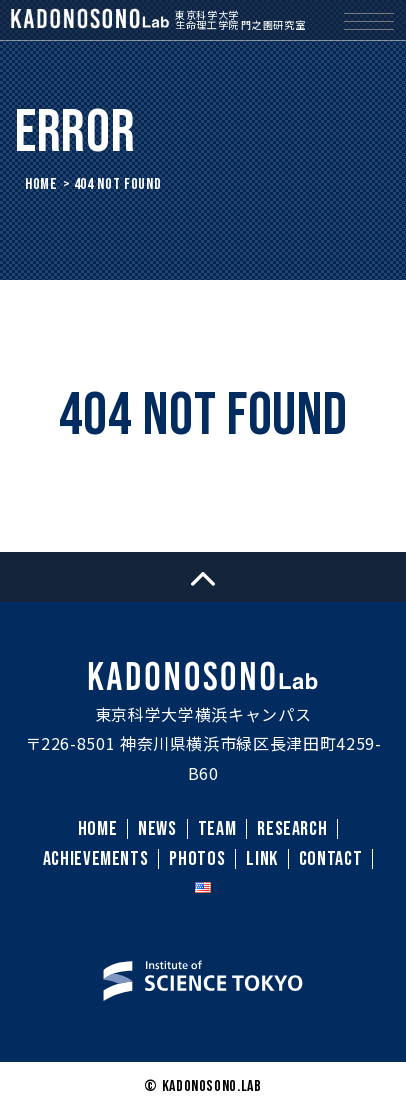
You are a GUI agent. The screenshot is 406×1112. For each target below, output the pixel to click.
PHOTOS (197, 859)
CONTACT (330, 859)
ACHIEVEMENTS (96, 859)
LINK (262, 859)
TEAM (217, 829)
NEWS (157, 829)
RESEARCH (292, 829)
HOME (41, 184)
